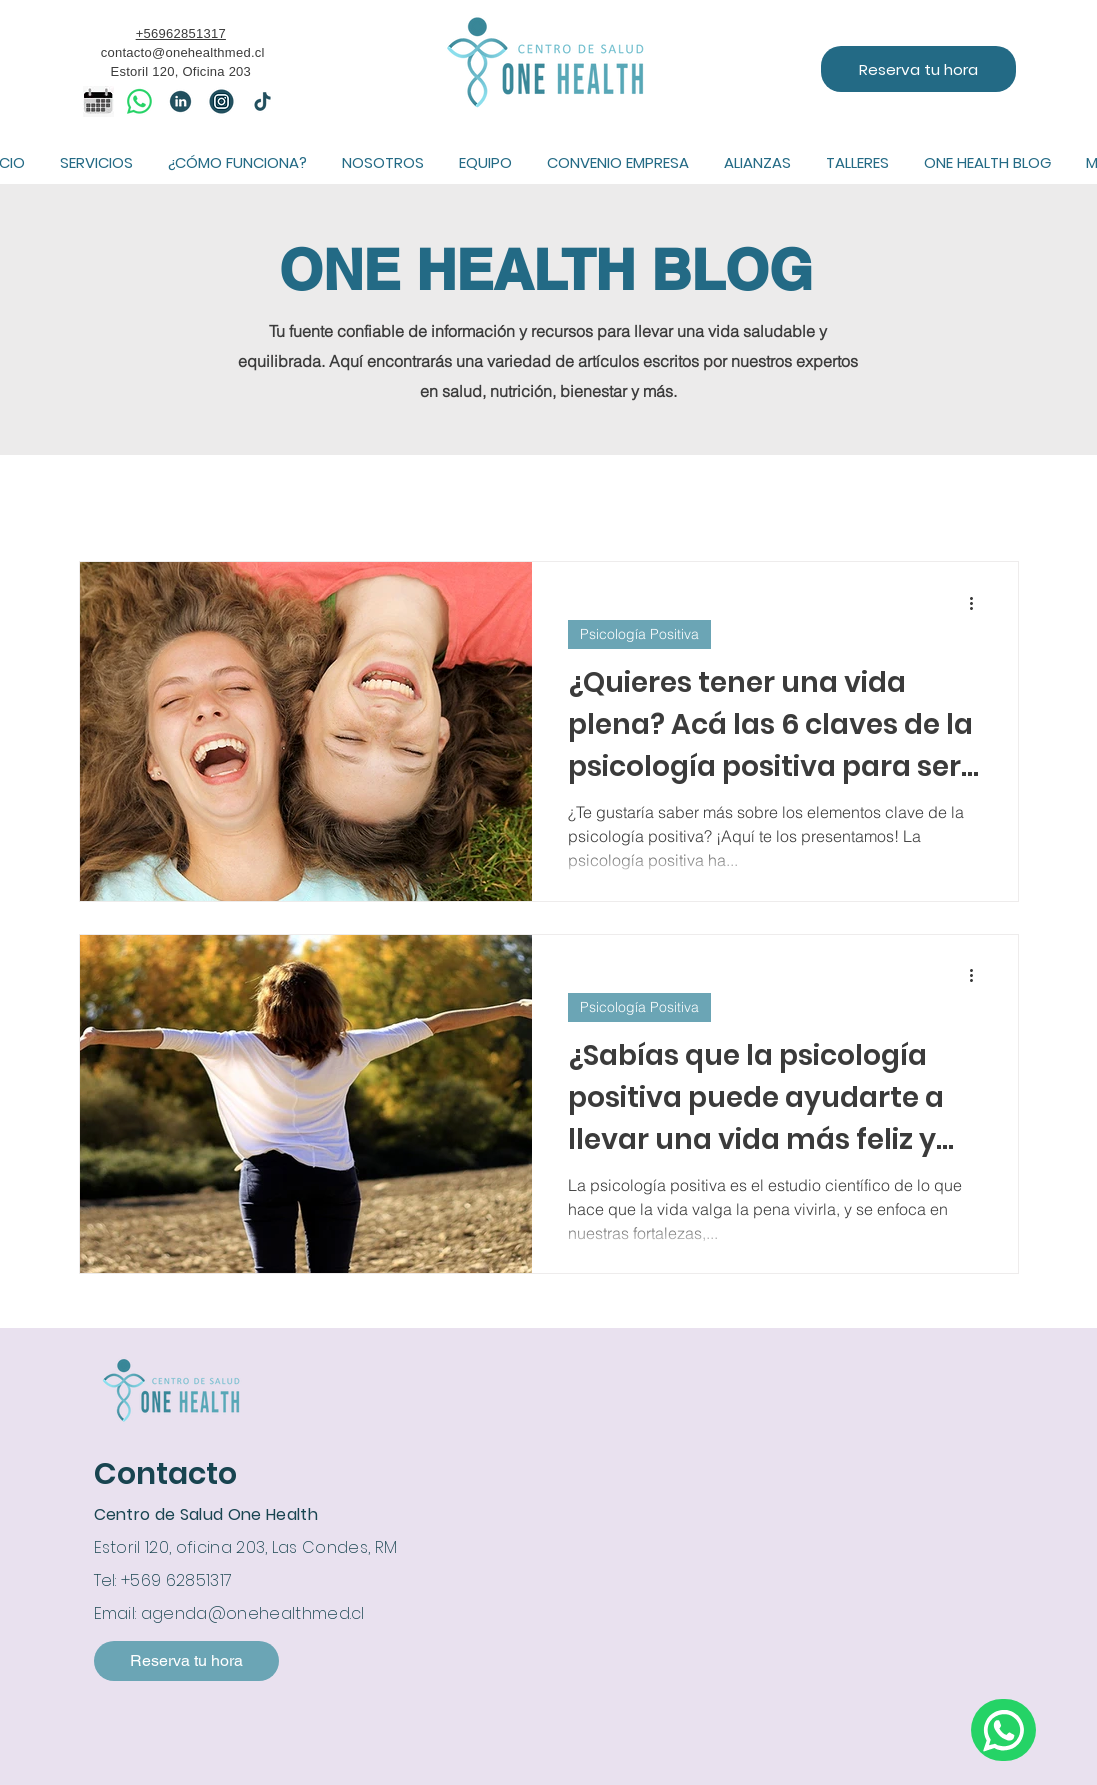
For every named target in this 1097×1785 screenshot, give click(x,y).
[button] (97, 162)
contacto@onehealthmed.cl (183, 52)
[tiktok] (262, 101)
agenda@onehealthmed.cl (253, 1613)
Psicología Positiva (639, 634)
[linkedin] (180, 101)
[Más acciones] (979, 603)
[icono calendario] (98, 101)
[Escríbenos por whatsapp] (1003, 1730)
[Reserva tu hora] (918, 69)
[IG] (221, 101)
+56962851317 (181, 33)
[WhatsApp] (139, 101)
